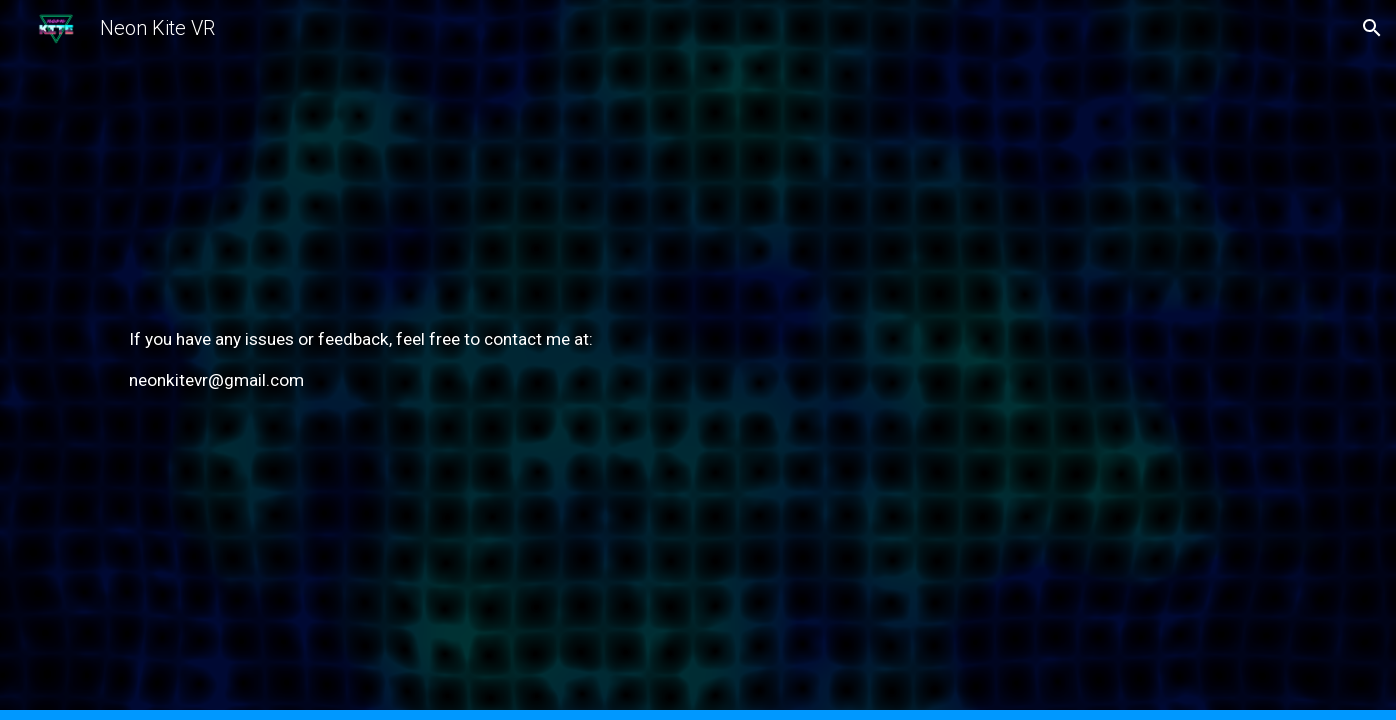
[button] (1372, 28)
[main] (698, 360)
